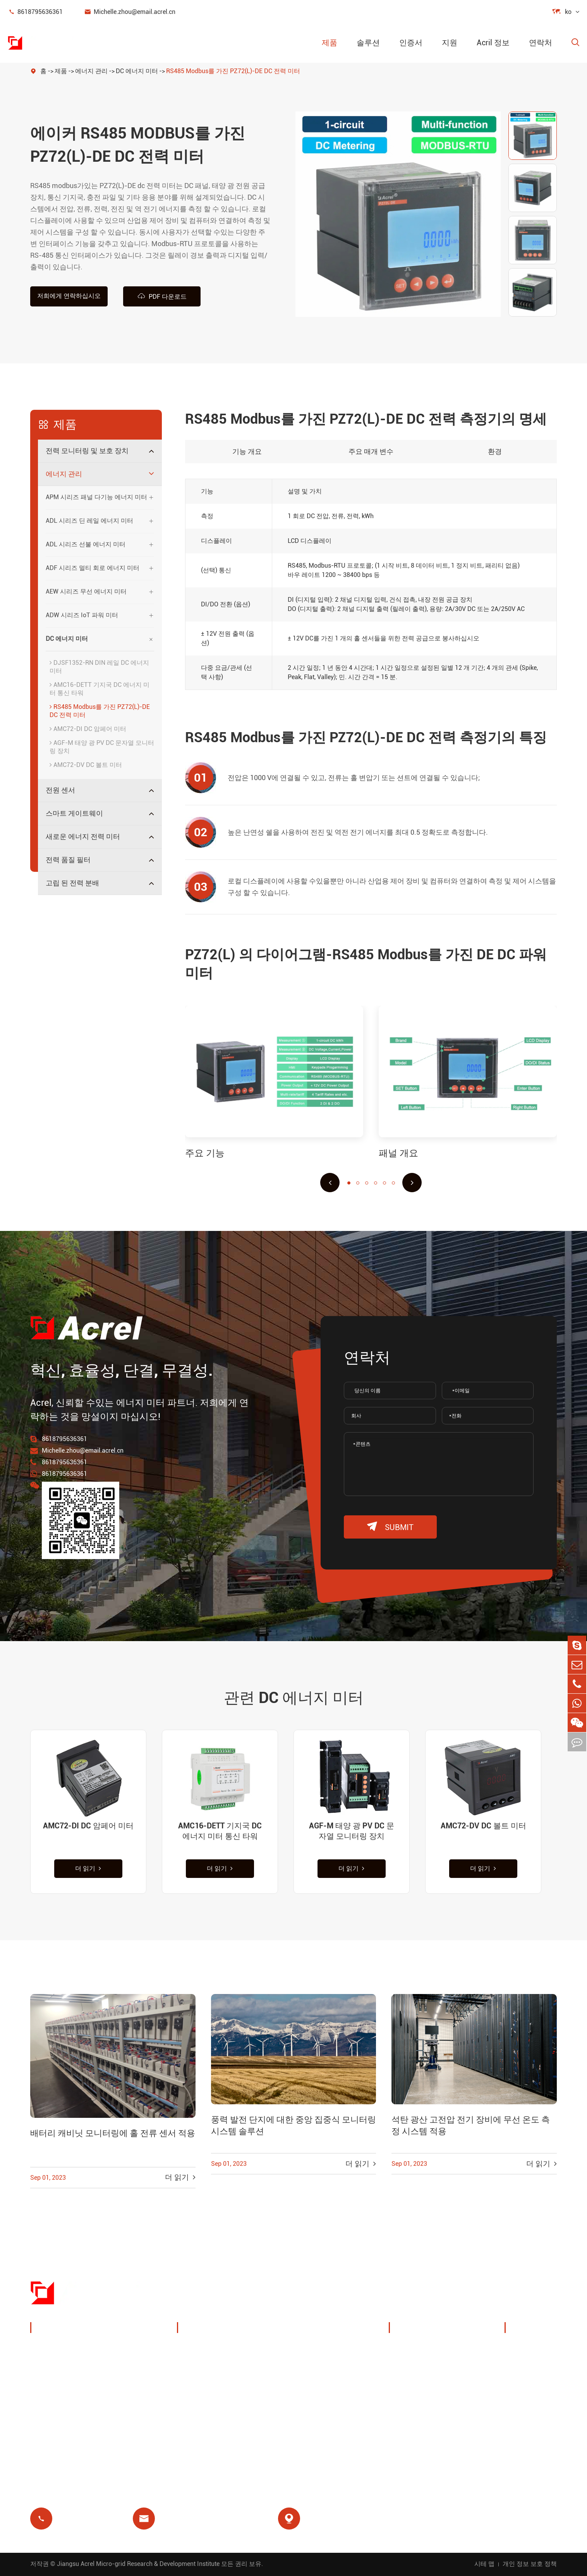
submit (390, 1527)
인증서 (410, 42)
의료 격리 (281, 2405)
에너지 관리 (91, 71)
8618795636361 (35, 12)
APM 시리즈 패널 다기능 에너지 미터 (96, 497)
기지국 (196, 2387)
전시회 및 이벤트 (424, 2368)
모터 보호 (281, 2387)
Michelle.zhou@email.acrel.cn (129, 12)
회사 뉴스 (412, 2387)
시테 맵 (484, 2564)
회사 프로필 (416, 2349)
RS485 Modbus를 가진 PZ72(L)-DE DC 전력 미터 (233, 71)
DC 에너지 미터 (137, 71)
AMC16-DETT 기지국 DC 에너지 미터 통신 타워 (99, 689)
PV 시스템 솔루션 (212, 2368)
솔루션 (368, 42)
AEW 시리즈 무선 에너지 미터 (86, 591)
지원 (449, 42)
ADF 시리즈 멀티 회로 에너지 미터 (92, 568)
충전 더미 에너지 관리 (219, 2349)
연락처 (540, 42)
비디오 (523, 2368)
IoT (272, 2368)
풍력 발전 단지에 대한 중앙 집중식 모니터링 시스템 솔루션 (293, 2126)
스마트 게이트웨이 (74, 813)
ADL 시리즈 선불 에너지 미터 (85, 544)
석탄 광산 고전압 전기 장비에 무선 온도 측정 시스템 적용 (470, 2126)
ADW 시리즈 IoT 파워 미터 (82, 615)
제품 (329, 42)
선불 (193, 2424)
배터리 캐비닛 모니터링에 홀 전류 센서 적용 (112, 2134)
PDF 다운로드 (162, 296)
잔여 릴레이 (204, 2405)
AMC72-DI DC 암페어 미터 (88, 729)
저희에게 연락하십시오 (69, 296)
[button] (330, 1182)
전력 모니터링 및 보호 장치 (87, 451)
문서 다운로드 (535, 2349)
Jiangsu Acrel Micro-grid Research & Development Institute (138, 2564)
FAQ (519, 2387)
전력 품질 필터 (68, 860)
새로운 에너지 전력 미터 (83, 836)
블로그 (523, 2405)
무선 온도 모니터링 (296, 2349)
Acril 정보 (493, 42)
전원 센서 (60, 790)
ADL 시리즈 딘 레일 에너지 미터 (89, 520)
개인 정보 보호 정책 (530, 2564)
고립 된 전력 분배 (72, 883)
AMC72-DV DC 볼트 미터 (86, 765)
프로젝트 (412, 2405)
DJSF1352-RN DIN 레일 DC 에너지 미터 (99, 666)
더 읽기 (88, 1869)
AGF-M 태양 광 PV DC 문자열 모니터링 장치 (102, 747)
